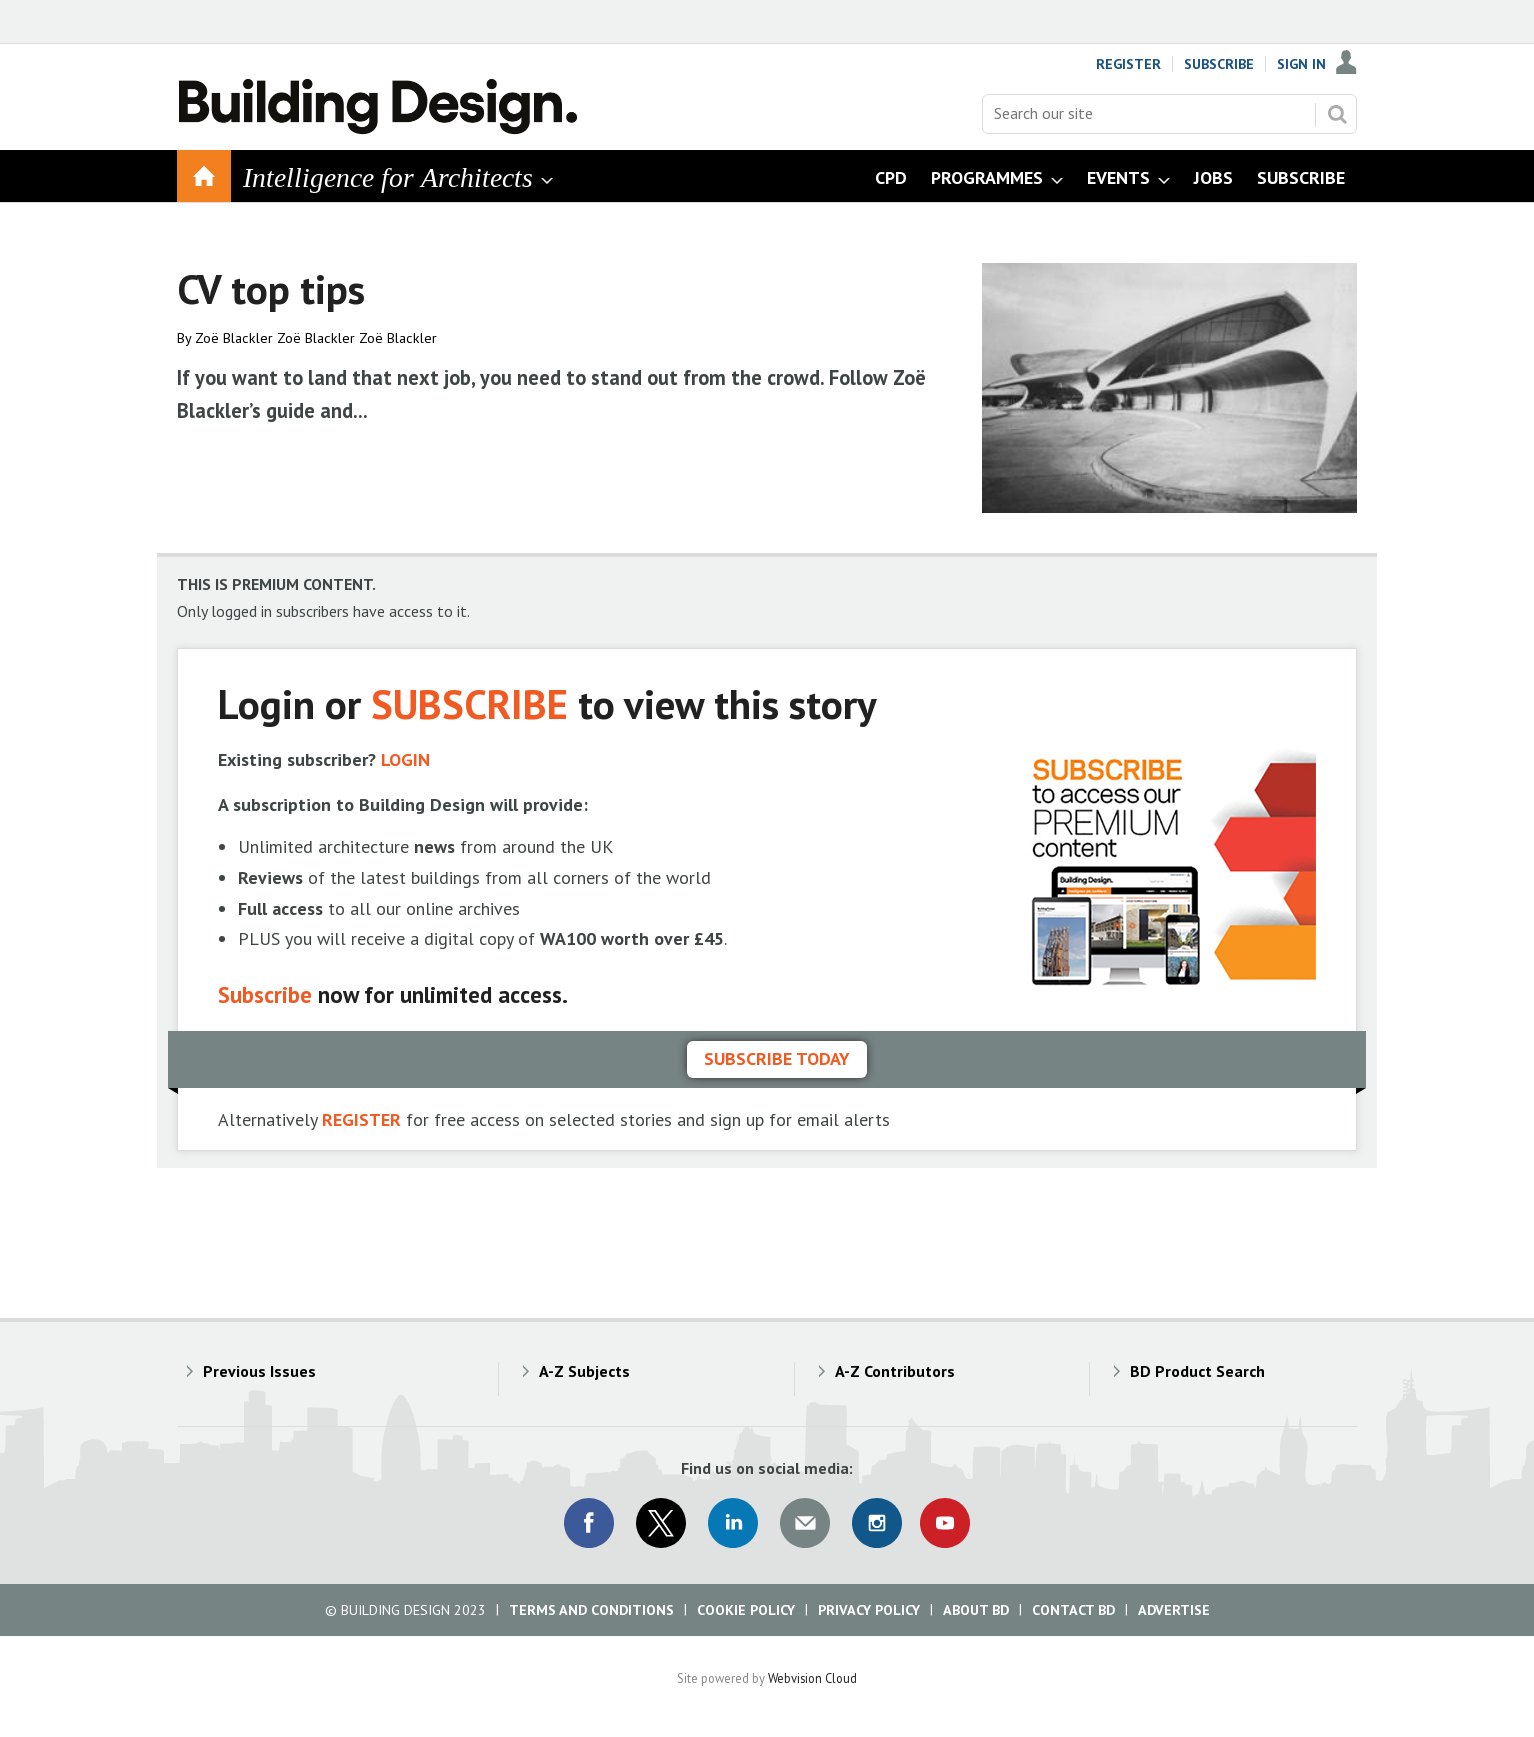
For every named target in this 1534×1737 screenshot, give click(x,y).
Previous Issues (259, 1371)
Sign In (1301, 64)
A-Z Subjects (584, 1371)
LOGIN (405, 759)
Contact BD (1073, 1610)
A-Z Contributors (895, 1371)
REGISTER (361, 1119)
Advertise (1174, 1610)
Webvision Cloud (812, 1678)
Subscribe (1219, 64)
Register (1128, 64)
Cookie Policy (746, 1610)
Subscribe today (777, 1058)
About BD (976, 1610)
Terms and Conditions (591, 1610)
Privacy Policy (869, 1610)
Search (1337, 114)
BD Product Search (1197, 1371)
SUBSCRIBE (469, 703)
